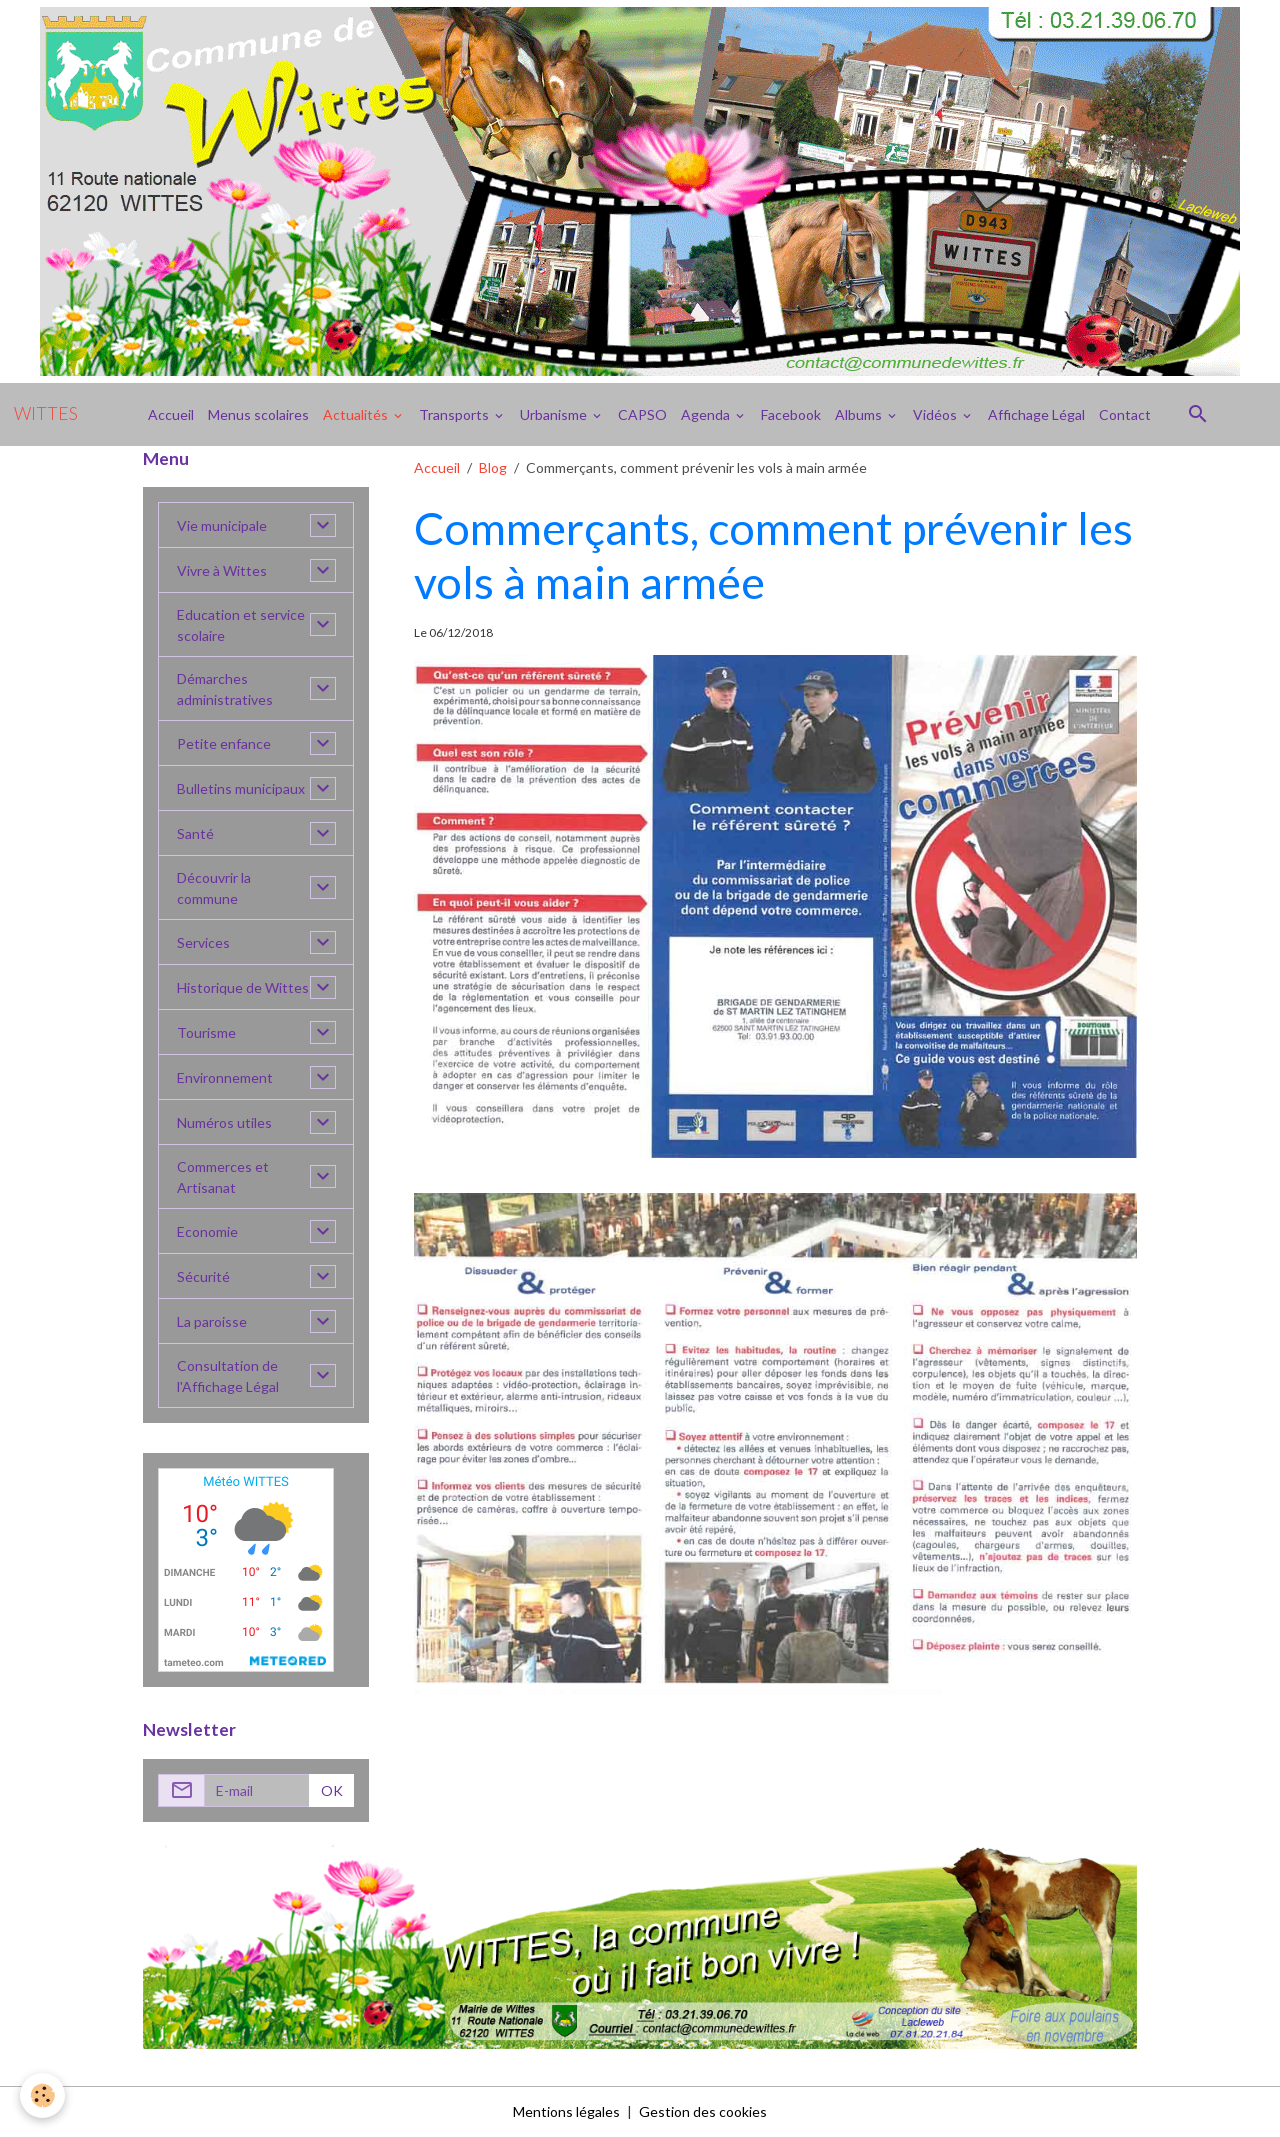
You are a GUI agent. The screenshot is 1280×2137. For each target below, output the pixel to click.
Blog (493, 467)
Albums (860, 414)
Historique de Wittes (243, 987)
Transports (455, 414)
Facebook (791, 414)
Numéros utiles (224, 1122)
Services (203, 942)
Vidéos (936, 414)
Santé (195, 833)
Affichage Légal (1036, 414)
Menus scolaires (258, 414)
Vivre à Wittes (222, 570)
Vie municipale (222, 525)
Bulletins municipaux (241, 788)
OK (332, 1790)
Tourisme (206, 1032)
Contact (1125, 414)
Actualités (357, 414)
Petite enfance (224, 743)
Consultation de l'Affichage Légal (228, 1376)
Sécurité (203, 1276)
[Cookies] (42, 2095)
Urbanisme (555, 414)
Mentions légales (566, 2111)
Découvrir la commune (214, 888)
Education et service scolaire (241, 625)
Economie (207, 1231)
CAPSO (642, 414)
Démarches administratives (225, 689)
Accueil (171, 414)
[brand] (46, 414)
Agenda (707, 414)
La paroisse (212, 1321)
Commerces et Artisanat (223, 1177)
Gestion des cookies (703, 2111)
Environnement (225, 1077)
